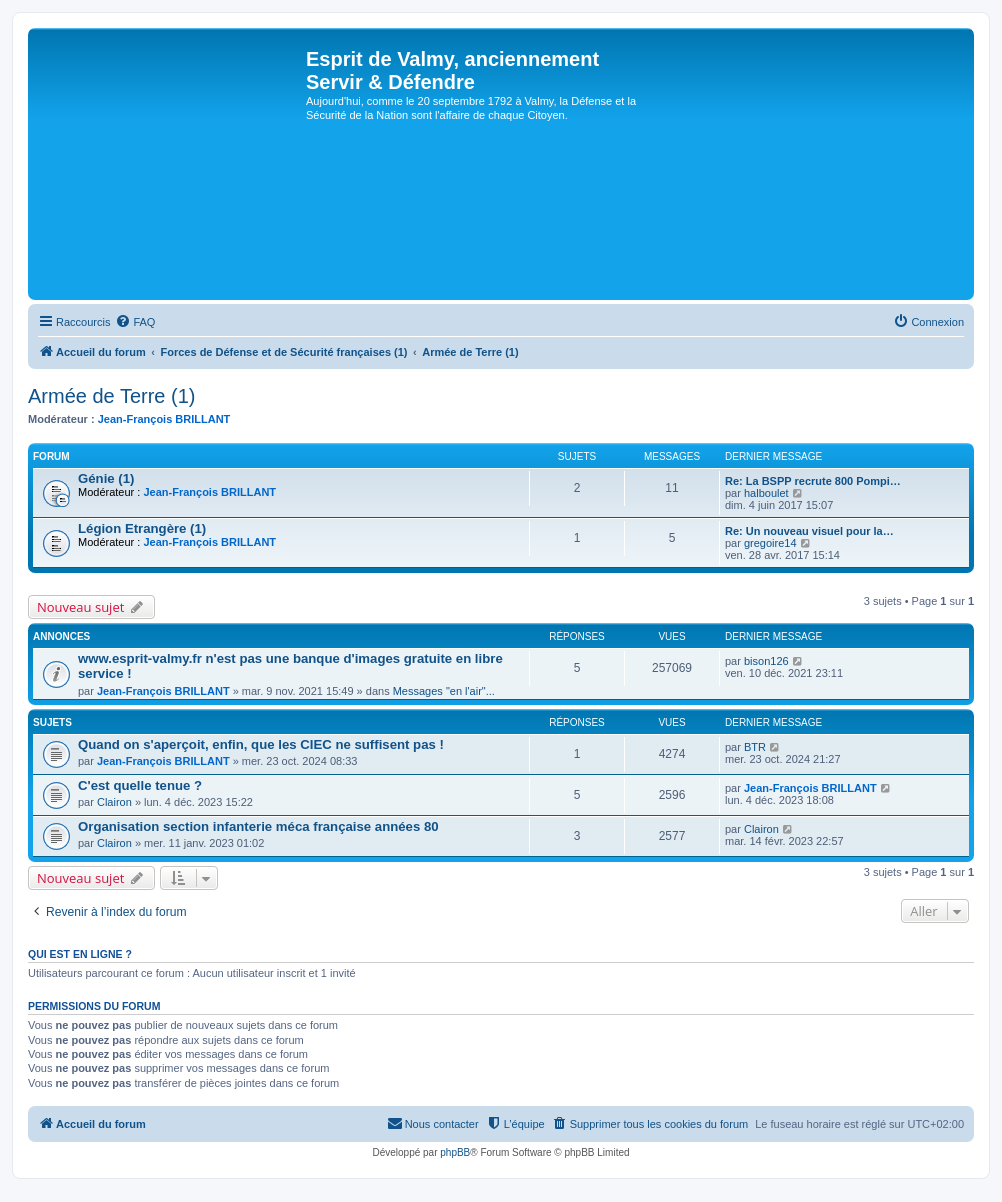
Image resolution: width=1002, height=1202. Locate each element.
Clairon (114, 802)
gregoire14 (770, 543)
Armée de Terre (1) (111, 396)
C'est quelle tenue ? (140, 785)
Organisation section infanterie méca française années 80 (258, 826)
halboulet (766, 493)
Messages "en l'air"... (444, 691)
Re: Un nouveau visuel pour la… (809, 531)
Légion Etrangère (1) (142, 528)
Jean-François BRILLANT (164, 419)
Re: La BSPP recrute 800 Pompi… (813, 481)
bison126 (766, 661)
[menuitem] (135, 322)
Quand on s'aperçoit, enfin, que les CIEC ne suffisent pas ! (261, 744)
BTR (755, 747)
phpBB (455, 1152)
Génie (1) (106, 478)
